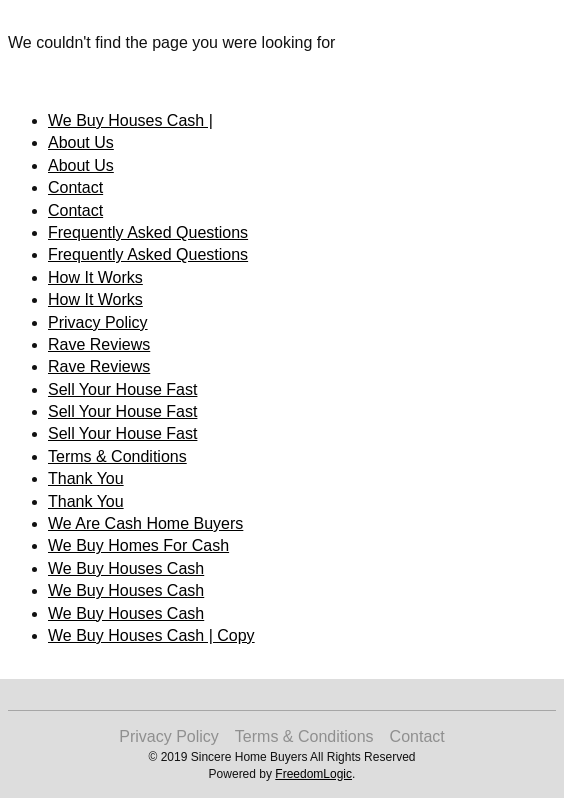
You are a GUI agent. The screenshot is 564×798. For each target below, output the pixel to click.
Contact (75, 187)
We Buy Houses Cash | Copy (151, 635)
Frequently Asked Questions (148, 232)
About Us (81, 142)
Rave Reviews (99, 344)
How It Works (95, 277)
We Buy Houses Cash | (130, 120)
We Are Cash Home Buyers (145, 523)
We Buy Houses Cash (126, 568)
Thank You (86, 478)
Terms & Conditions (117, 456)
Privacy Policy (98, 322)
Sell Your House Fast (122, 389)
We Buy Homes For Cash (138, 545)
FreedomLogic (313, 774)
